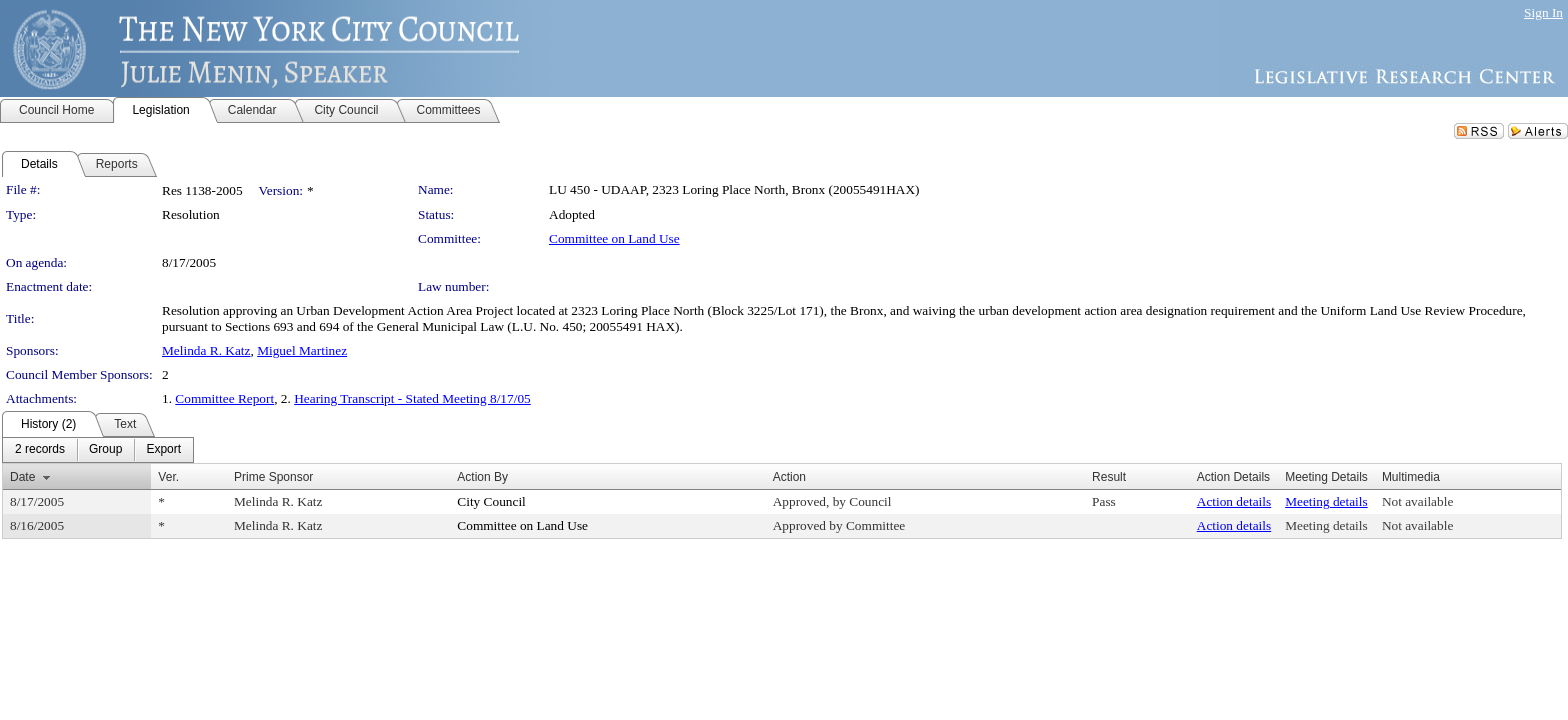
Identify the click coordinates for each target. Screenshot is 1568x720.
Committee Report (224, 398)
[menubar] (98, 450)
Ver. (168, 477)
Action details (1234, 501)
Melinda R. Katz (206, 350)
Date (22, 477)
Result (1109, 477)
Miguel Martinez (302, 350)
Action (789, 477)
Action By (482, 477)
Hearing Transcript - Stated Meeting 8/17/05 (412, 398)
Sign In (1543, 12)
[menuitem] (40, 450)
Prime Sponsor (273, 477)
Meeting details (1326, 501)
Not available (1417, 501)
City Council (491, 501)
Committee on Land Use (614, 238)
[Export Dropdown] (163, 450)
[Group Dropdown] (105, 450)
